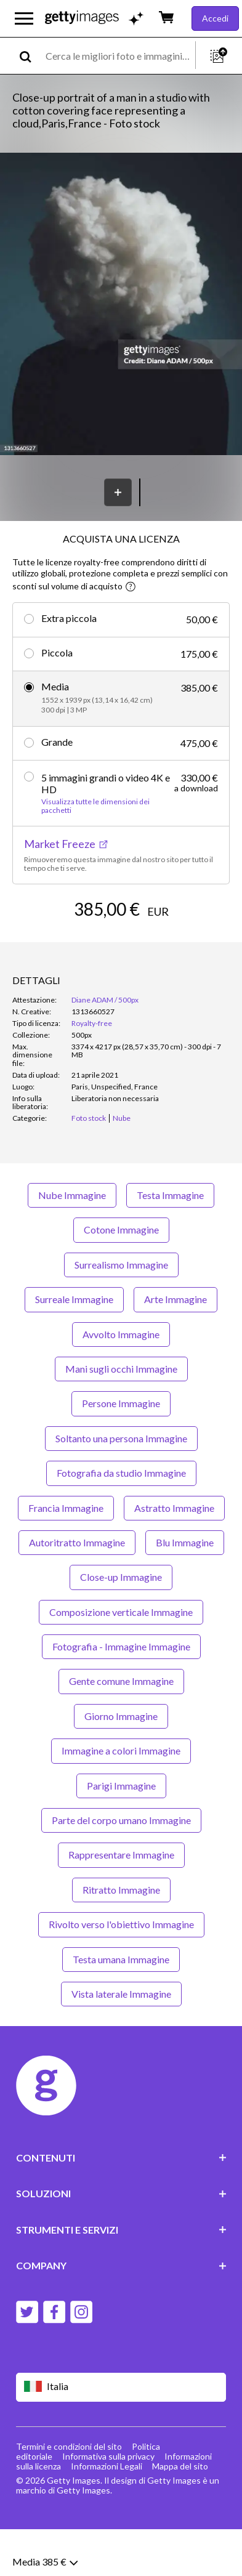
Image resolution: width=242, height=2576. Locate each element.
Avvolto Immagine (121, 1380)
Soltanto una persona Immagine (121, 1484)
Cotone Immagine (121, 1276)
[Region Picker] (121, 2433)
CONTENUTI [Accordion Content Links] (121, 2204)
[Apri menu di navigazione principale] (24, 18)
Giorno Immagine (121, 1763)
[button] (121, 305)
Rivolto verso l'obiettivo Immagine (121, 1971)
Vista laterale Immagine (121, 2040)
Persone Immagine (121, 1450)
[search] (30, 56)
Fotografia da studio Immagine (121, 1519)
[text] (118, 56)
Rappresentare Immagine (121, 1901)
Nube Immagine (72, 1242)
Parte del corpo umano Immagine (121, 1867)
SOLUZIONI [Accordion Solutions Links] (121, 2240)
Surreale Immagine (74, 1346)
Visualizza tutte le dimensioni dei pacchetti (95, 806)
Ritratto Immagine (121, 1936)
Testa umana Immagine (121, 2005)
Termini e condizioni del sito (69, 2493)
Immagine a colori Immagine (121, 1797)
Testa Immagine (170, 1242)
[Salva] (118, 492)
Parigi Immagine (121, 1832)
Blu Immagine (185, 1589)
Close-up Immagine (121, 1623)
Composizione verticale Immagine (121, 1658)
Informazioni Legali (106, 2513)
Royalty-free (91, 1070)
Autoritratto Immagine (77, 1589)
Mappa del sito (180, 2513)
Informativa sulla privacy (108, 2503)
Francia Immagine (65, 1554)
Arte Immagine (175, 1346)
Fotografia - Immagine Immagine (121, 1693)
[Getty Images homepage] (82, 18)
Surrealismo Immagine (121, 1311)
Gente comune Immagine (121, 1728)
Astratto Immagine (174, 1554)
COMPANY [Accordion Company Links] (121, 2312)
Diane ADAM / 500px (105, 1046)
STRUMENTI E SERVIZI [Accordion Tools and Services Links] (121, 2276)
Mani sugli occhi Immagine (121, 1415)
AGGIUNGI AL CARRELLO (121, 946)
